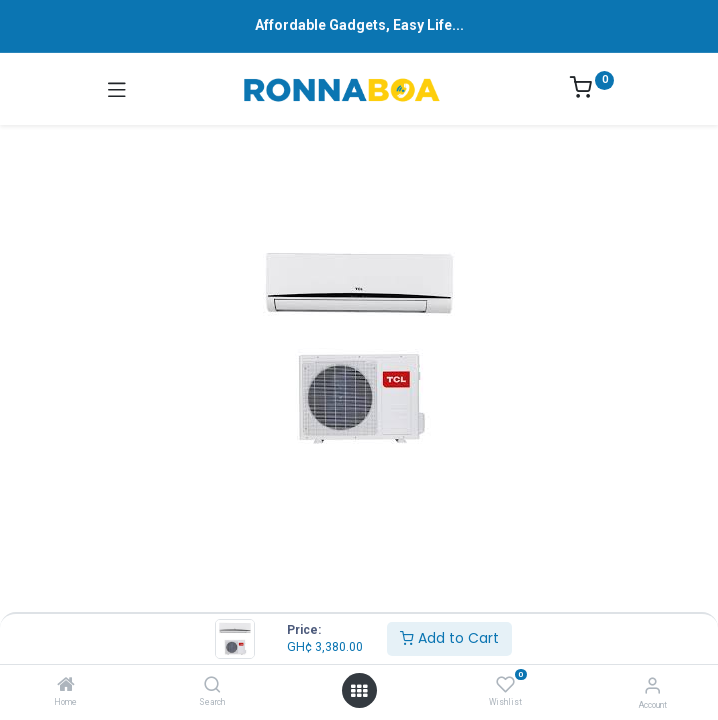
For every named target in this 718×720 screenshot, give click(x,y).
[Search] (212, 686)
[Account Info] (652, 685)
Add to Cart (449, 638)
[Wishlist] (505, 685)
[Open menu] (359, 691)
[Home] (66, 686)
